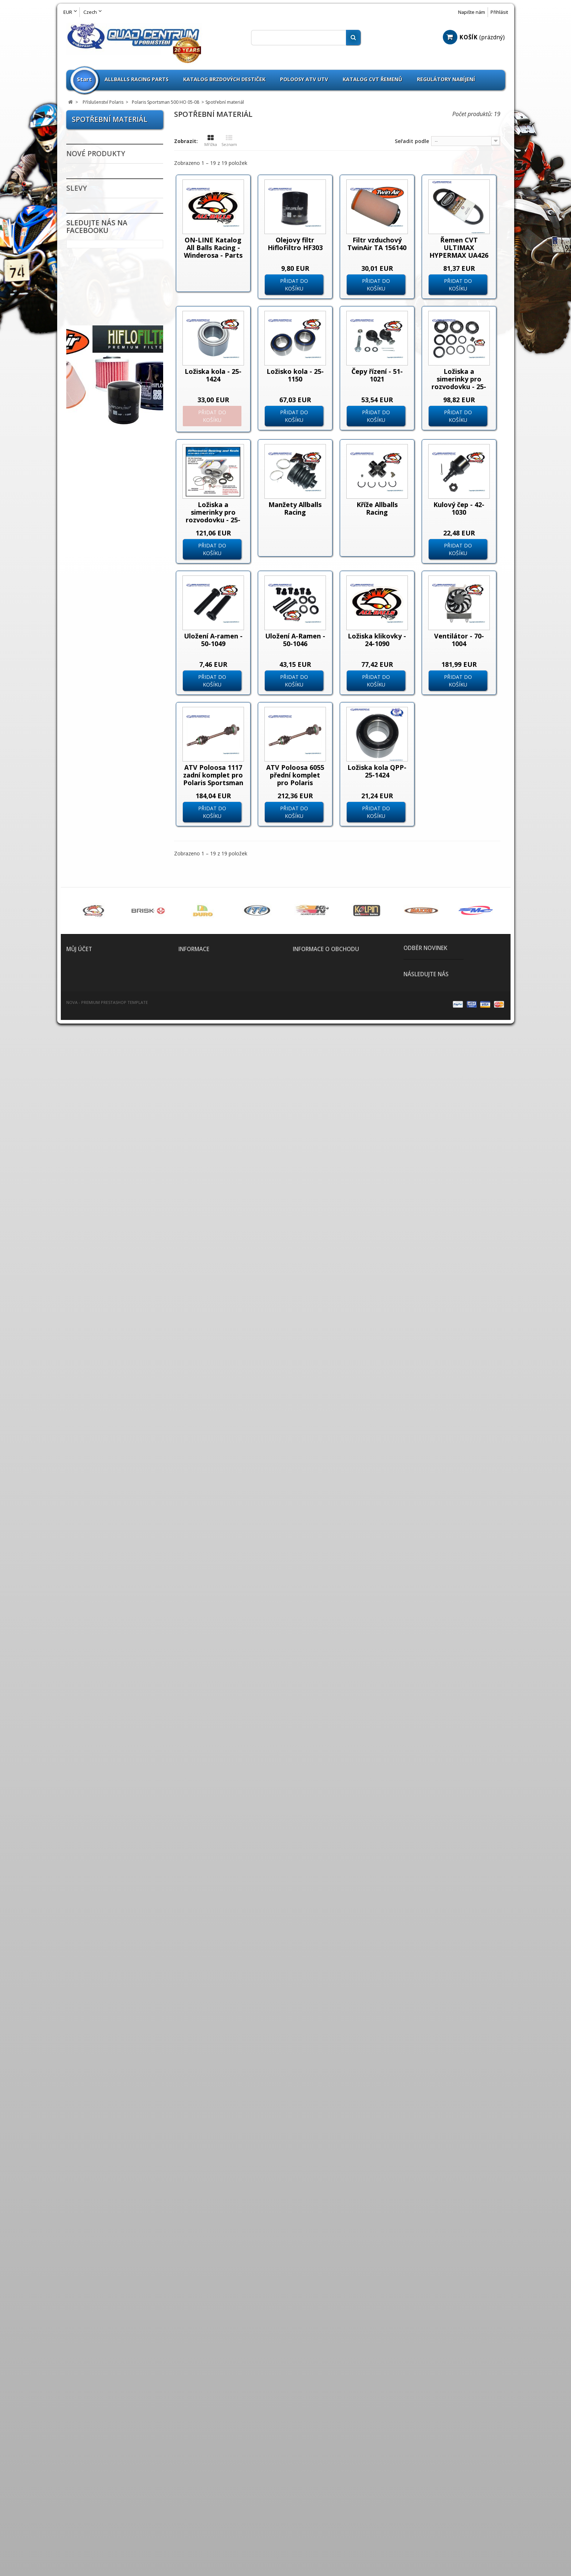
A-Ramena (91, 1126)
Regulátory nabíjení (446, 79)
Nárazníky (91, 1384)
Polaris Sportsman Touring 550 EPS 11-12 (113, 597)
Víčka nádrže (94, 1688)
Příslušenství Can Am (107, 252)
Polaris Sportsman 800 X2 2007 (116, 768)
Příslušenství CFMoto (107, 275)
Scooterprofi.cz (98, 1758)
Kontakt (187, 2502)
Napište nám (471, 12)
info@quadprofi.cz (329, 2525)
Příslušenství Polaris (105, 380)
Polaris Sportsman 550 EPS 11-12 (112, 546)
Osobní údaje (80, 2511)
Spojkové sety (96, 1641)
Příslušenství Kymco (105, 356)
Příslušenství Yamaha (107, 961)
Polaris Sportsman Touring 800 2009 (107, 751)
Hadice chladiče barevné (111, 1337)
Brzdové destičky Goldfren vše (101, 1194)
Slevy (76, 2069)
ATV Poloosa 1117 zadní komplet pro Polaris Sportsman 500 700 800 (213, 779)
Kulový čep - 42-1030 (458, 508)
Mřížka (210, 141)
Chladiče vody (96, 1244)
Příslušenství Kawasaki (109, 345)
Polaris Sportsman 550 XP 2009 (117, 615)
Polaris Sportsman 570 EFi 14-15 (117, 632)
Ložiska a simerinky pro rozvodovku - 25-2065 (459, 383)
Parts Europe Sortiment (110, 1038)
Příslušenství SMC (102, 926)
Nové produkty (95, 1894)
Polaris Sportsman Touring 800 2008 (107, 734)
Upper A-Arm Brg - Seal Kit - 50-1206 (133, 1965)
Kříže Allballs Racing (377, 508)
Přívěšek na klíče (100, 1548)
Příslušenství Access (105, 217)
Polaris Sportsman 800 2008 (112, 700)
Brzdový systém (99, 1232)
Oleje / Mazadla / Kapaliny (114, 1478)
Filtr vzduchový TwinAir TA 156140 (376, 244)
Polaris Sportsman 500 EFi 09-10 (117, 426)
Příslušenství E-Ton (103, 298)
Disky (84, 1103)
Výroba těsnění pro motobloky (103, 1784)
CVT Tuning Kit (98, 1267)
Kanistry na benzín (103, 1443)
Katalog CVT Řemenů (372, 79)
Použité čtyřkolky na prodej (106, 155)
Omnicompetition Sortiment (102, 1023)
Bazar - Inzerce (97, 1799)
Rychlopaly (91, 1583)
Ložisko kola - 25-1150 (295, 375)
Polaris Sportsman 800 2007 (112, 683)
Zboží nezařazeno (102, 973)
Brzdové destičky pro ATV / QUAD (113, 1175)
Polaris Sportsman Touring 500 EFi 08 (107, 461)
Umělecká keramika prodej (105, 1844)
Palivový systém (99, 1501)
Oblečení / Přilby (100, 1467)
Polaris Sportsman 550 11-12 (112, 512)
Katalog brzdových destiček (224, 79)
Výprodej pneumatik (106, 1079)
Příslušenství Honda (105, 333)
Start (84, 79)
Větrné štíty (93, 1676)
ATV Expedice (95, 1811)
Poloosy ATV (94, 1513)
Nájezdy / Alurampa (105, 1372)
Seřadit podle (412, 141)
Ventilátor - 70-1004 (459, 640)
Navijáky (89, 1360)
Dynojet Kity (94, 1302)
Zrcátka (87, 1746)
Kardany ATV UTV (101, 1432)
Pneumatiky (94, 1091)
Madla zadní (94, 1349)
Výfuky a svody (98, 1699)
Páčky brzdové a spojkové (113, 1161)
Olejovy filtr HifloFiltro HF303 (295, 244)
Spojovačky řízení (101, 1630)
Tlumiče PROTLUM (103, 1665)
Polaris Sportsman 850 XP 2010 (117, 871)
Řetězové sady (97, 1606)
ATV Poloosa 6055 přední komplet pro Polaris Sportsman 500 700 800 (295, 782)
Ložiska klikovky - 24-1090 (377, 640)
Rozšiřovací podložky (106, 1571)
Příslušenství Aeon (103, 228)
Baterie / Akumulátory (109, 1149)
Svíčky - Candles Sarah (108, 1859)
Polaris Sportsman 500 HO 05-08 (112, 395)
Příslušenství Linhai (104, 368)
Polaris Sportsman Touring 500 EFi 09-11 (111, 478)
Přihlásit (499, 12)
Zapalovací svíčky (101, 1734)
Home (184, 2485)
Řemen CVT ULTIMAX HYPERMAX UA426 (458, 248)
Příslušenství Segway (107, 915)
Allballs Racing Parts (137, 79)
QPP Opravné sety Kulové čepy (113, 1052)
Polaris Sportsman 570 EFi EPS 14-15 (117, 649)
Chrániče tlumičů (101, 1290)
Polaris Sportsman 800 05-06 (112, 666)
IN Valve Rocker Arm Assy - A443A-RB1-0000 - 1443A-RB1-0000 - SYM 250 (135, 2104)
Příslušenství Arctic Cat (110, 240)
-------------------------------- (111, 170)
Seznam (229, 141)
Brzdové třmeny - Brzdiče (113, 1220)
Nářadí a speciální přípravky (102, 1416)
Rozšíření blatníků (103, 1560)
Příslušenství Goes (103, 321)
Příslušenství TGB (101, 950)
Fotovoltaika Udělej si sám (108, 1826)
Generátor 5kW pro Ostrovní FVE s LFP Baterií (136, 1922)
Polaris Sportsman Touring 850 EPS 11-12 (113, 820)
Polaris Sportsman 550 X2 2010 (116, 563)
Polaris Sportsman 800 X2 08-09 (116, 786)
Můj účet (79, 2470)
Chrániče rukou (98, 1279)
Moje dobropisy (83, 2493)
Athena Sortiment (102, 1008)
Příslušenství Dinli (102, 286)
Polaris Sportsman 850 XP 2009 (117, 854)
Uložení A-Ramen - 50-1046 (295, 640)
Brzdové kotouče (100, 1209)
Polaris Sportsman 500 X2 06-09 (116, 443)
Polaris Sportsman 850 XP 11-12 (117, 888)
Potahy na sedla (99, 1525)
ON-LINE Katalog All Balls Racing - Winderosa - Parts (213, 248)
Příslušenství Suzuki (105, 938)
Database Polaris (105, 902)
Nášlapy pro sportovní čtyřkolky (108, 1398)
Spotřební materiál (115, 411)
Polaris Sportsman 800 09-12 (112, 717)
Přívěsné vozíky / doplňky (113, 1536)
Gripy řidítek (94, 1325)
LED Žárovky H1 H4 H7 (107, 182)
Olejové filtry (95, 1490)
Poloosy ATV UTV (304, 79)
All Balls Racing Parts (106, 996)
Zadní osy (90, 1723)
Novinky (88, 140)
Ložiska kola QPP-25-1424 (376, 771)
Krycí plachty (95, 1455)
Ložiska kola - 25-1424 (213, 375)
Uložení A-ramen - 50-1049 (213, 640)
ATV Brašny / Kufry (103, 1137)
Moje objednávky (84, 2485)
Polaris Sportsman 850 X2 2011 (116, 837)
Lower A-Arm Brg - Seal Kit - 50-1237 (136, 2008)
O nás (184, 2511)
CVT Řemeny (94, 1255)
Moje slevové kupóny (89, 2519)
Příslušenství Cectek (106, 263)
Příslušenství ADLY (103, 205)
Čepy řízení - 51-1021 (377, 375)
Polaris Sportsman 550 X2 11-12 (116, 580)
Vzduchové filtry (99, 1711)
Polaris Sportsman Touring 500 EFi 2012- (111, 495)
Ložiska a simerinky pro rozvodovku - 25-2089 (213, 516)
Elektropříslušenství (105, 1314)
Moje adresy (79, 2502)
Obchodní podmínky (200, 2493)
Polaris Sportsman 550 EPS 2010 (112, 529)
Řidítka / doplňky (101, 1618)
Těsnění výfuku (98, 1653)
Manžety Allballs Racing (295, 508)
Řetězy (86, 1595)
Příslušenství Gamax (106, 310)
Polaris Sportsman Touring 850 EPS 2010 (112, 803)
